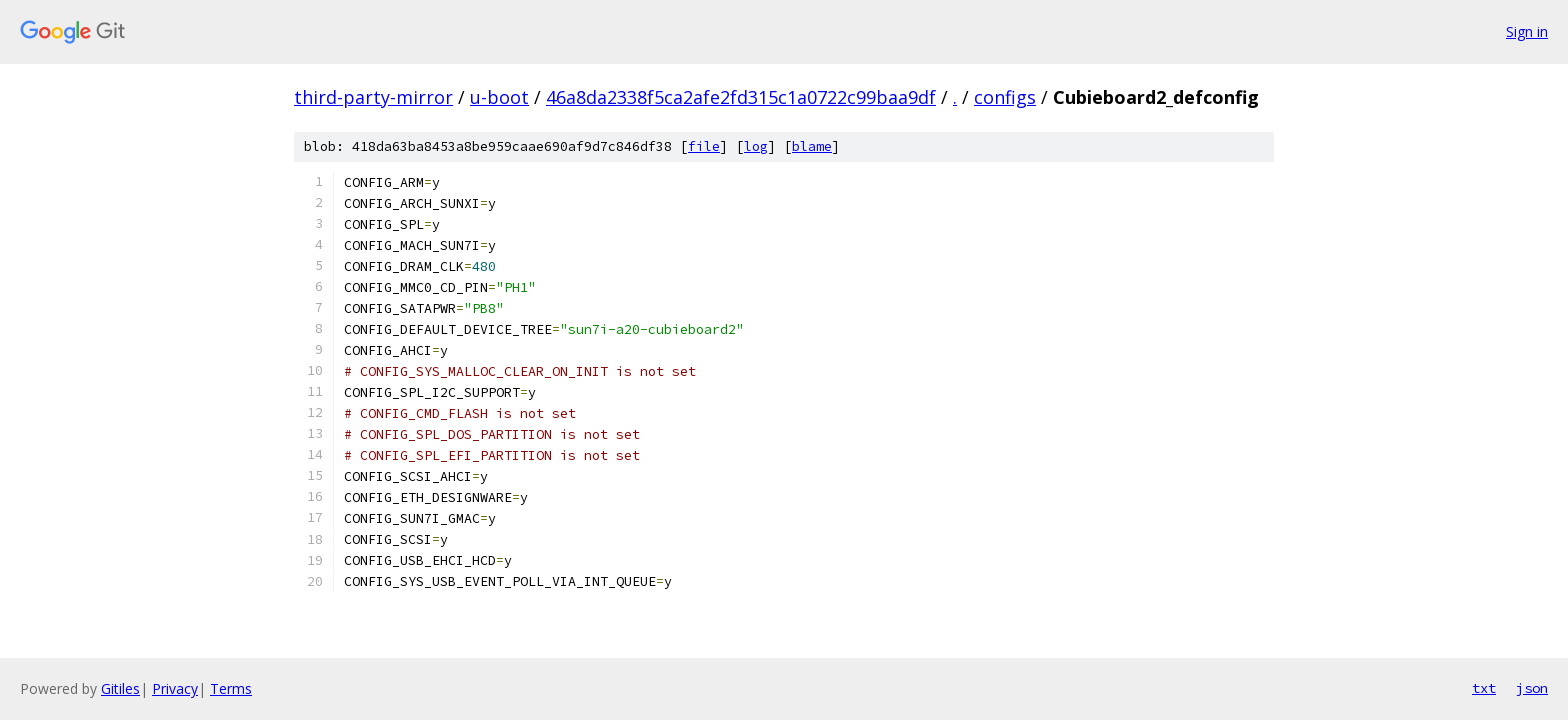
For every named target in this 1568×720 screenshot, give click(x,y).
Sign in (1527, 31)
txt (1484, 688)
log (756, 146)
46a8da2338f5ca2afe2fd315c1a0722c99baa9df (741, 97)
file (704, 146)
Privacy (175, 688)
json (1532, 688)
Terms (231, 688)
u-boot (499, 97)
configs (1005, 97)
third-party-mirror (373, 97)
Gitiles (120, 688)
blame (812, 146)
